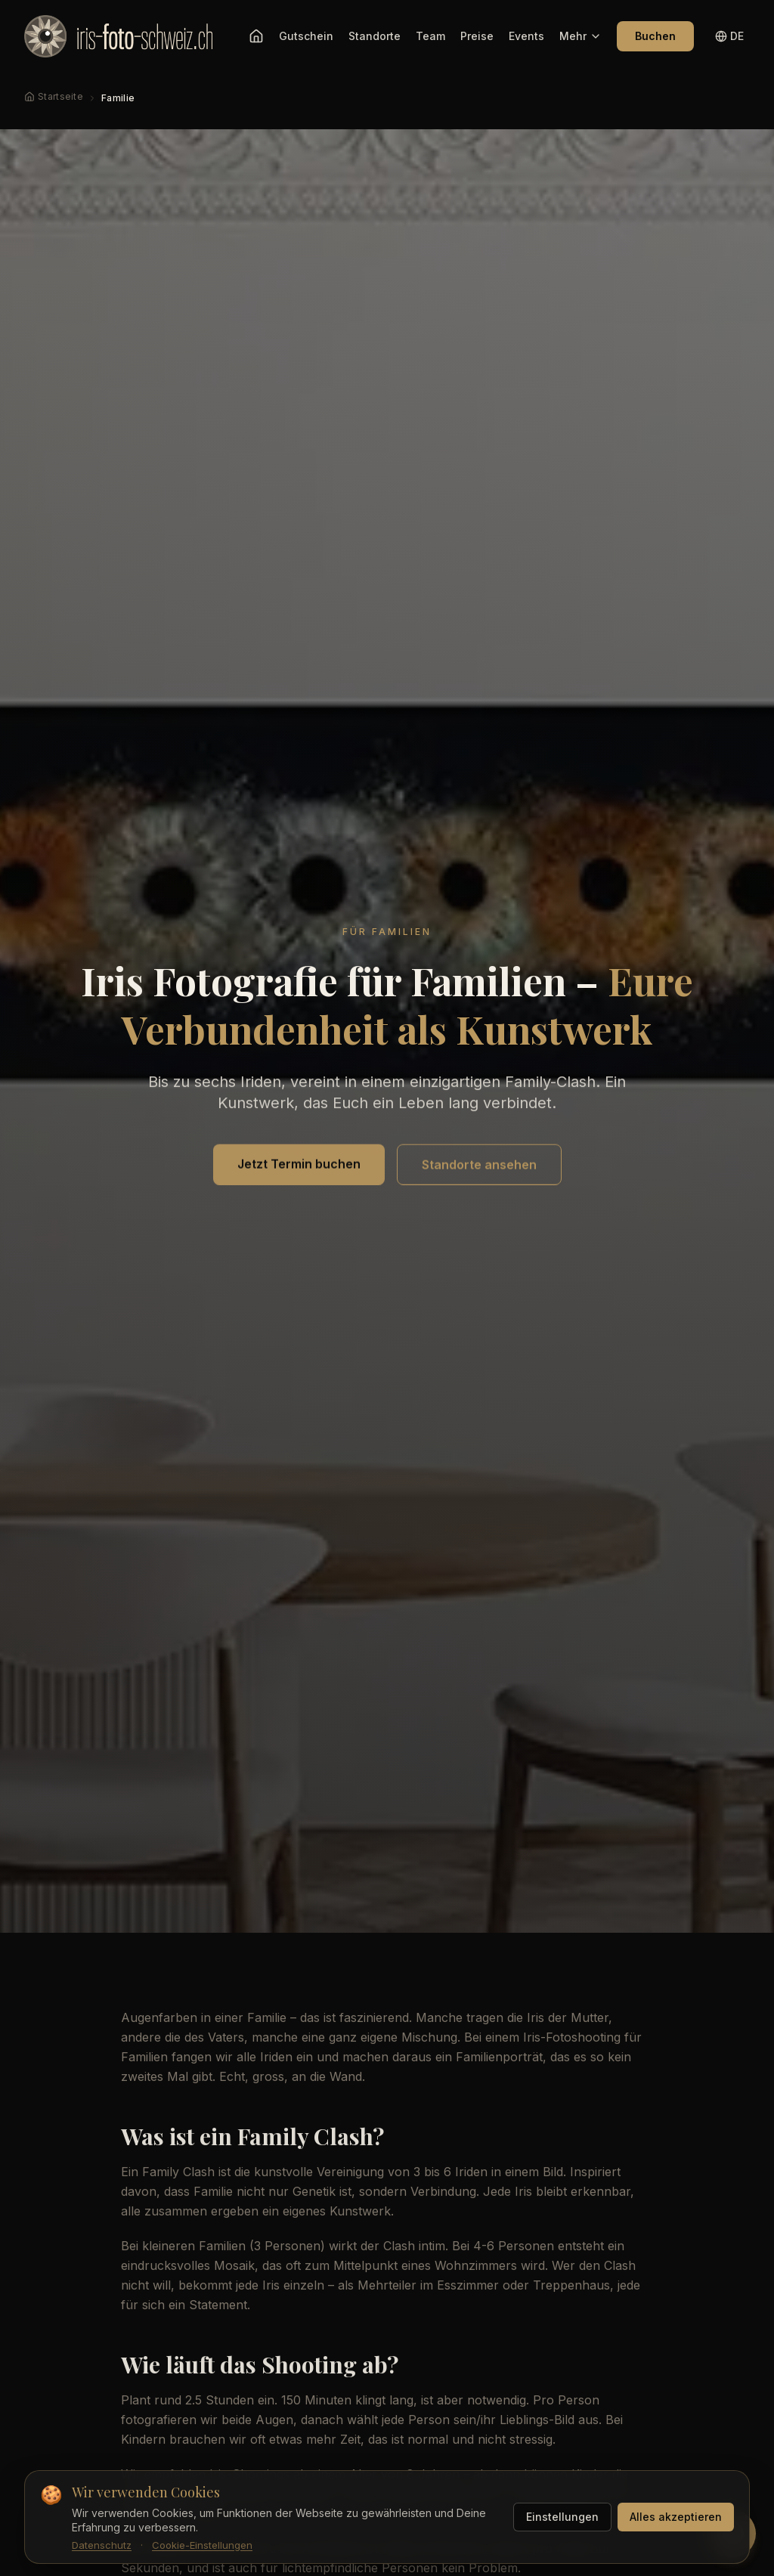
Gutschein (306, 35)
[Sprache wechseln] (729, 36)
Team (430, 35)
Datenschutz (102, 2545)
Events (526, 35)
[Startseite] (256, 36)
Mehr (580, 35)
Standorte (374, 35)
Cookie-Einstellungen (202, 2545)
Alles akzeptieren (676, 2516)
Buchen (655, 35)
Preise (477, 35)
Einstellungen (562, 2516)
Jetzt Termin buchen (299, 1164)
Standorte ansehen (479, 1165)
